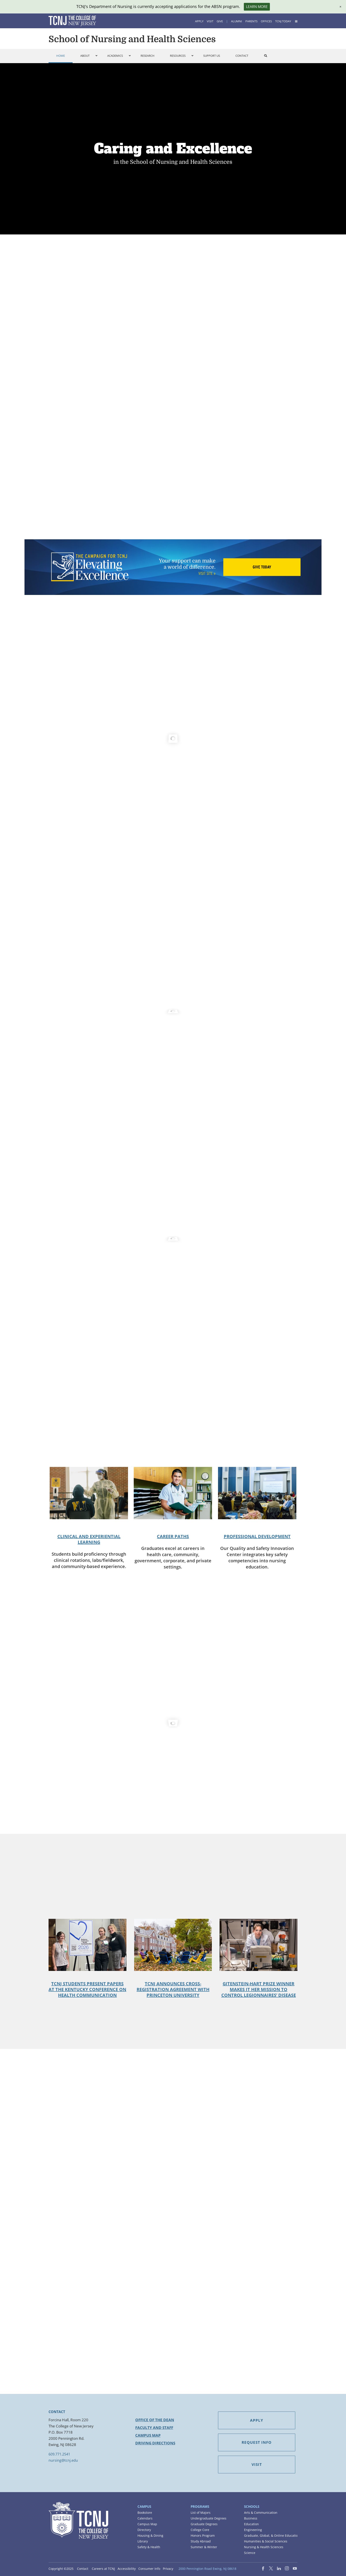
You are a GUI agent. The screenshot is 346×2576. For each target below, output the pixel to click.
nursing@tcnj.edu (63, 2460)
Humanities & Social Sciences (265, 2541)
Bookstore (144, 2512)
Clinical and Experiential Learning (88, 1539)
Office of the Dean (154, 2419)
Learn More (257, 6)
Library (142, 2541)
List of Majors (201, 2512)
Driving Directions (155, 2443)
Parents (251, 21)
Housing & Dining (150, 2535)
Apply (199, 21)
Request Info (257, 2442)
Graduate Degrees (204, 2524)
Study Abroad (201, 2541)
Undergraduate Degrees (208, 2518)
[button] (295, 21)
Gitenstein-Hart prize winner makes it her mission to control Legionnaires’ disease (258, 1989)
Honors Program (203, 2535)
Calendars (144, 2518)
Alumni (236, 21)
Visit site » (207, 573)
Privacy (168, 2569)
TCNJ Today (283, 21)
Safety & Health (148, 2547)
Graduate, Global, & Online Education (272, 2535)
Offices (266, 21)
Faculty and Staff (154, 2427)
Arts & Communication (260, 2512)
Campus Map (148, 2435)
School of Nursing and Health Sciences (132, 39)
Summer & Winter (204, 2547)
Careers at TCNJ (103, 2569)
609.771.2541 (59, 2454)
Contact (82, 2569)
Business (250, 2518)
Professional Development (257, 1536)
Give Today (262, 567)
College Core (200, 2530)
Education (251, 2524)
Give (220, 21)
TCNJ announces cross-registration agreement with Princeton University (173, 1989)
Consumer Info (149, 2569)
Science (249, 2553)
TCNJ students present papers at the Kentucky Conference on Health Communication (87, 1989)
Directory (144, 2530)
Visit (210, 21)
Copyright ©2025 (61, 2569)
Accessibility (127, 2569)
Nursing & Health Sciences (263, 2547)
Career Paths (173, 1536)
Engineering (253, 2530)
